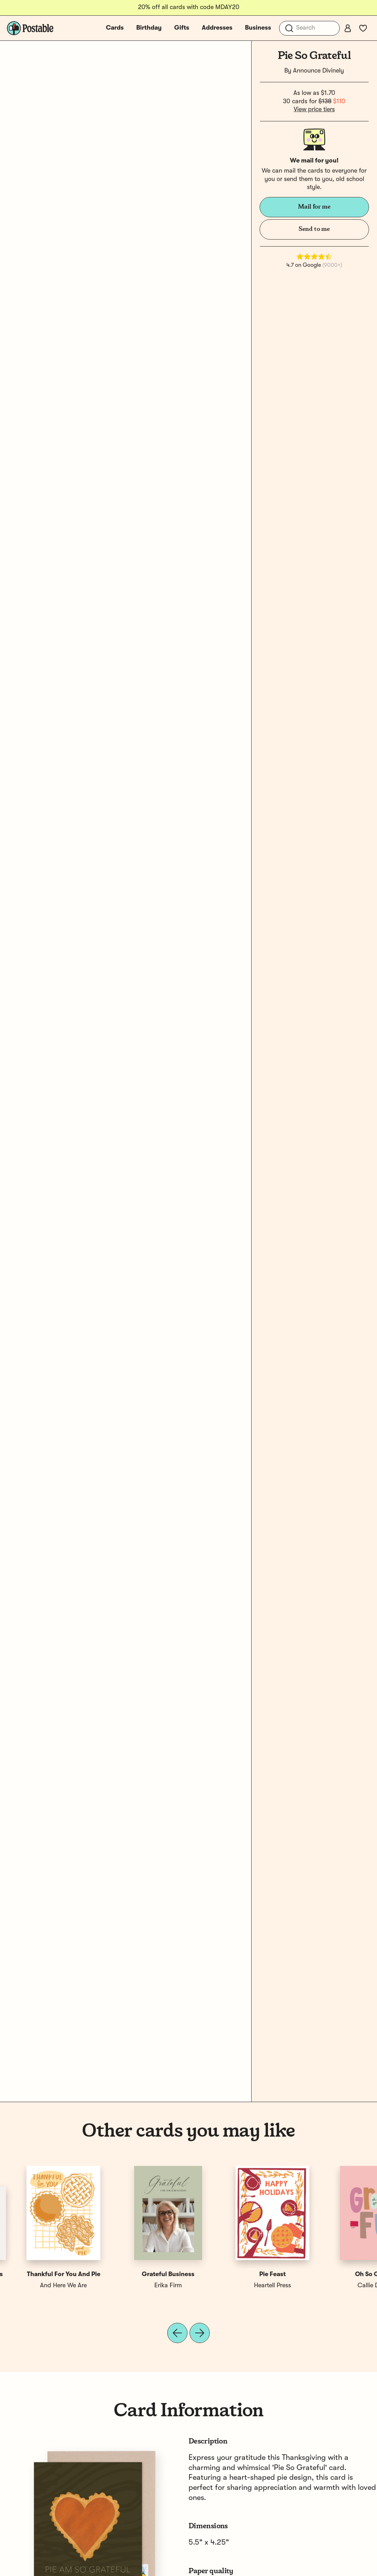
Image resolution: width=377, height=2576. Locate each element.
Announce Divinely (318, 71)
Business (258, 28)
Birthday (149, 28)
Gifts (181, 28)
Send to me (314, 229)
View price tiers (314, 109)
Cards (115, 28)
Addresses (217, 28)
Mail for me (314, 207)
